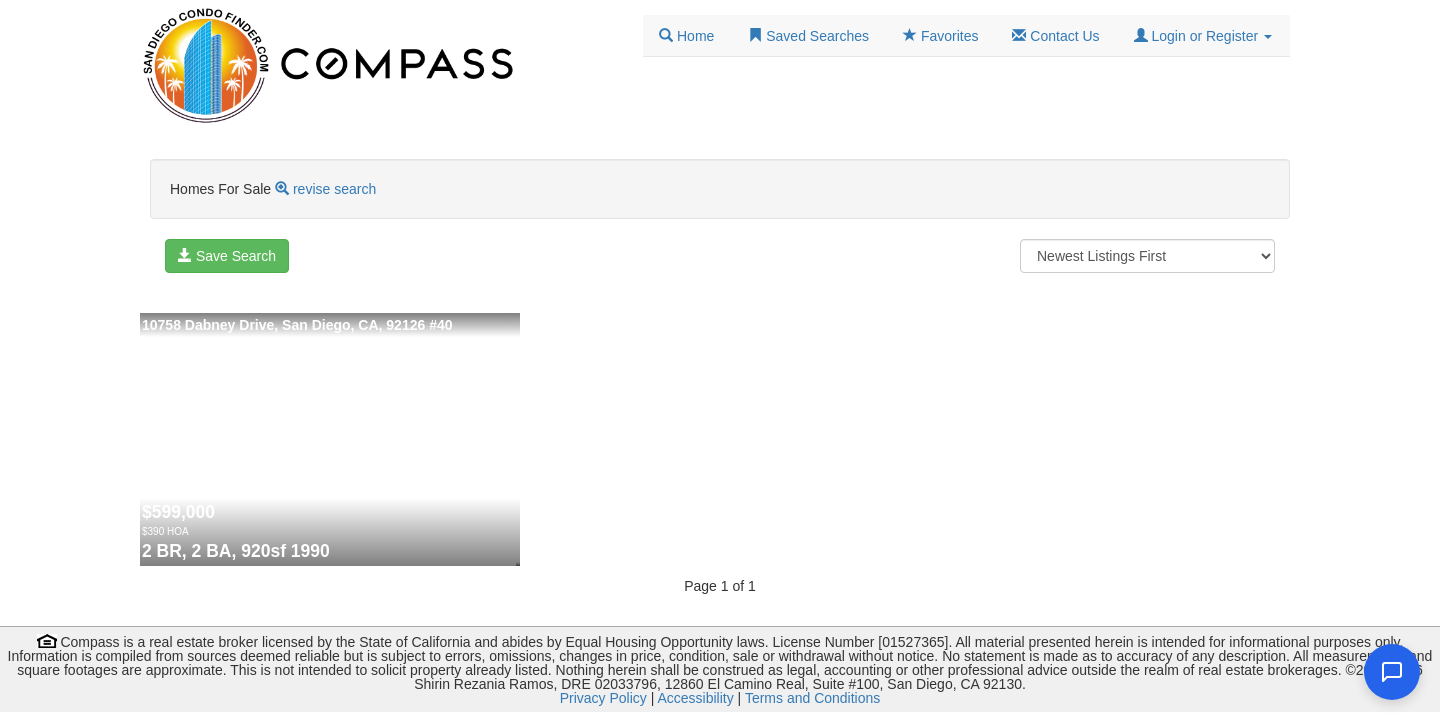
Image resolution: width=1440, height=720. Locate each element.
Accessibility (695, 698)
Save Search (227, 256)
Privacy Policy (603, 698)
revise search (334, 189)
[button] (1203, 36)
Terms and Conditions (812, 698)
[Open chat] (1392, 672)
